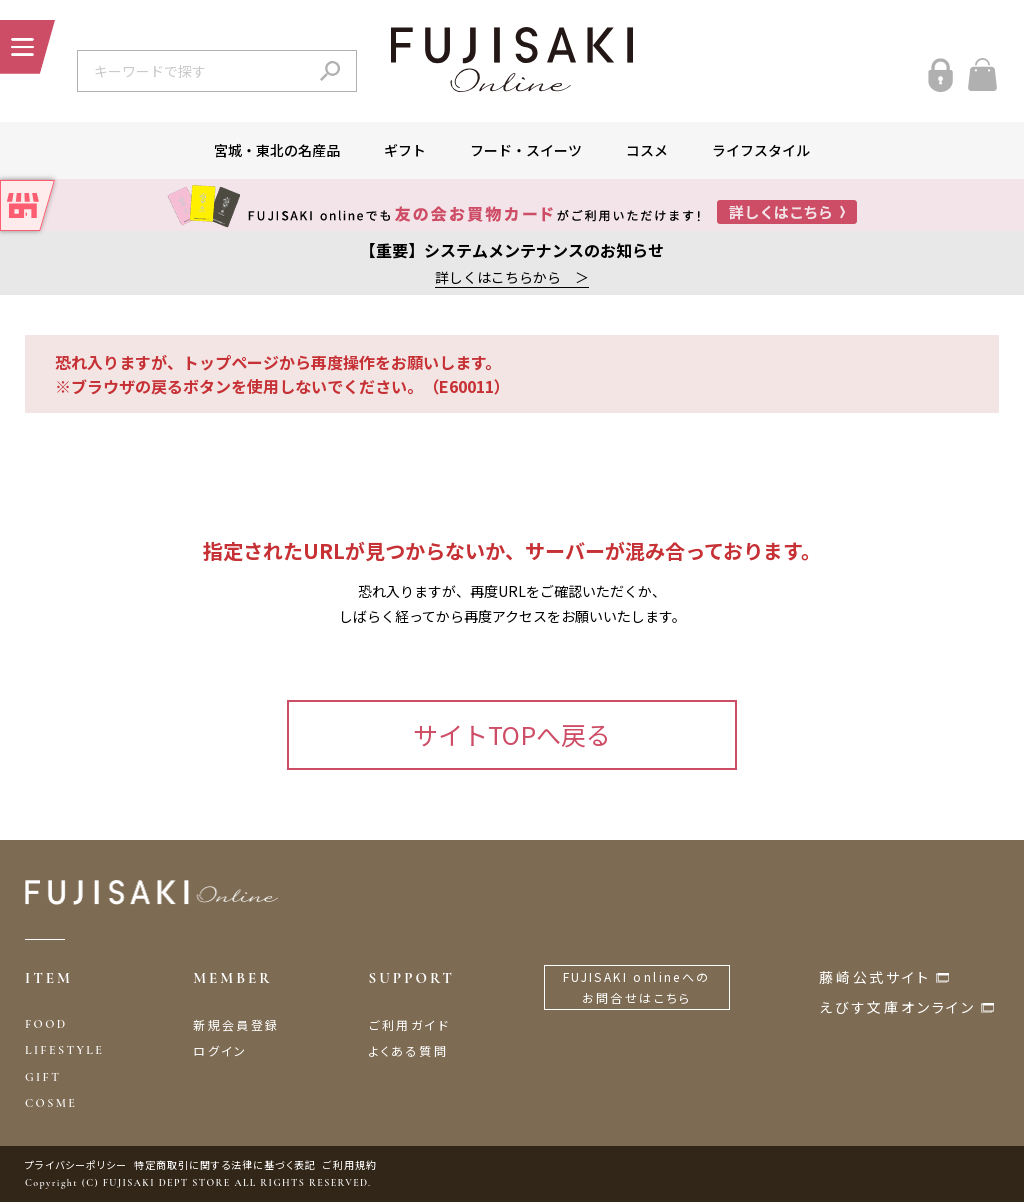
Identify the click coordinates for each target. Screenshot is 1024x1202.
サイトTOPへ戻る (512, 734)
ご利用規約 (350, 1164)
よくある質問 (408, 1050)
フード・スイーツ (526, 150)
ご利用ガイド (409, 1024)
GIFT (43, 1077)
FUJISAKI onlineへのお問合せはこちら (637, 987)
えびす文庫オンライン (897, 1007)
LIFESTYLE (64, 1050)
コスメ (647, 150)
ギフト (405, 150)
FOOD (46, 1024)
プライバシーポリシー (76, 1164)
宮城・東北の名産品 (277, 150)
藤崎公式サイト (875, 977)
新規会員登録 (236, 1024)
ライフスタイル (761, 150)
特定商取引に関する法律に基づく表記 (225, 1164)
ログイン (220, 1050)
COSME (51, 1103)
